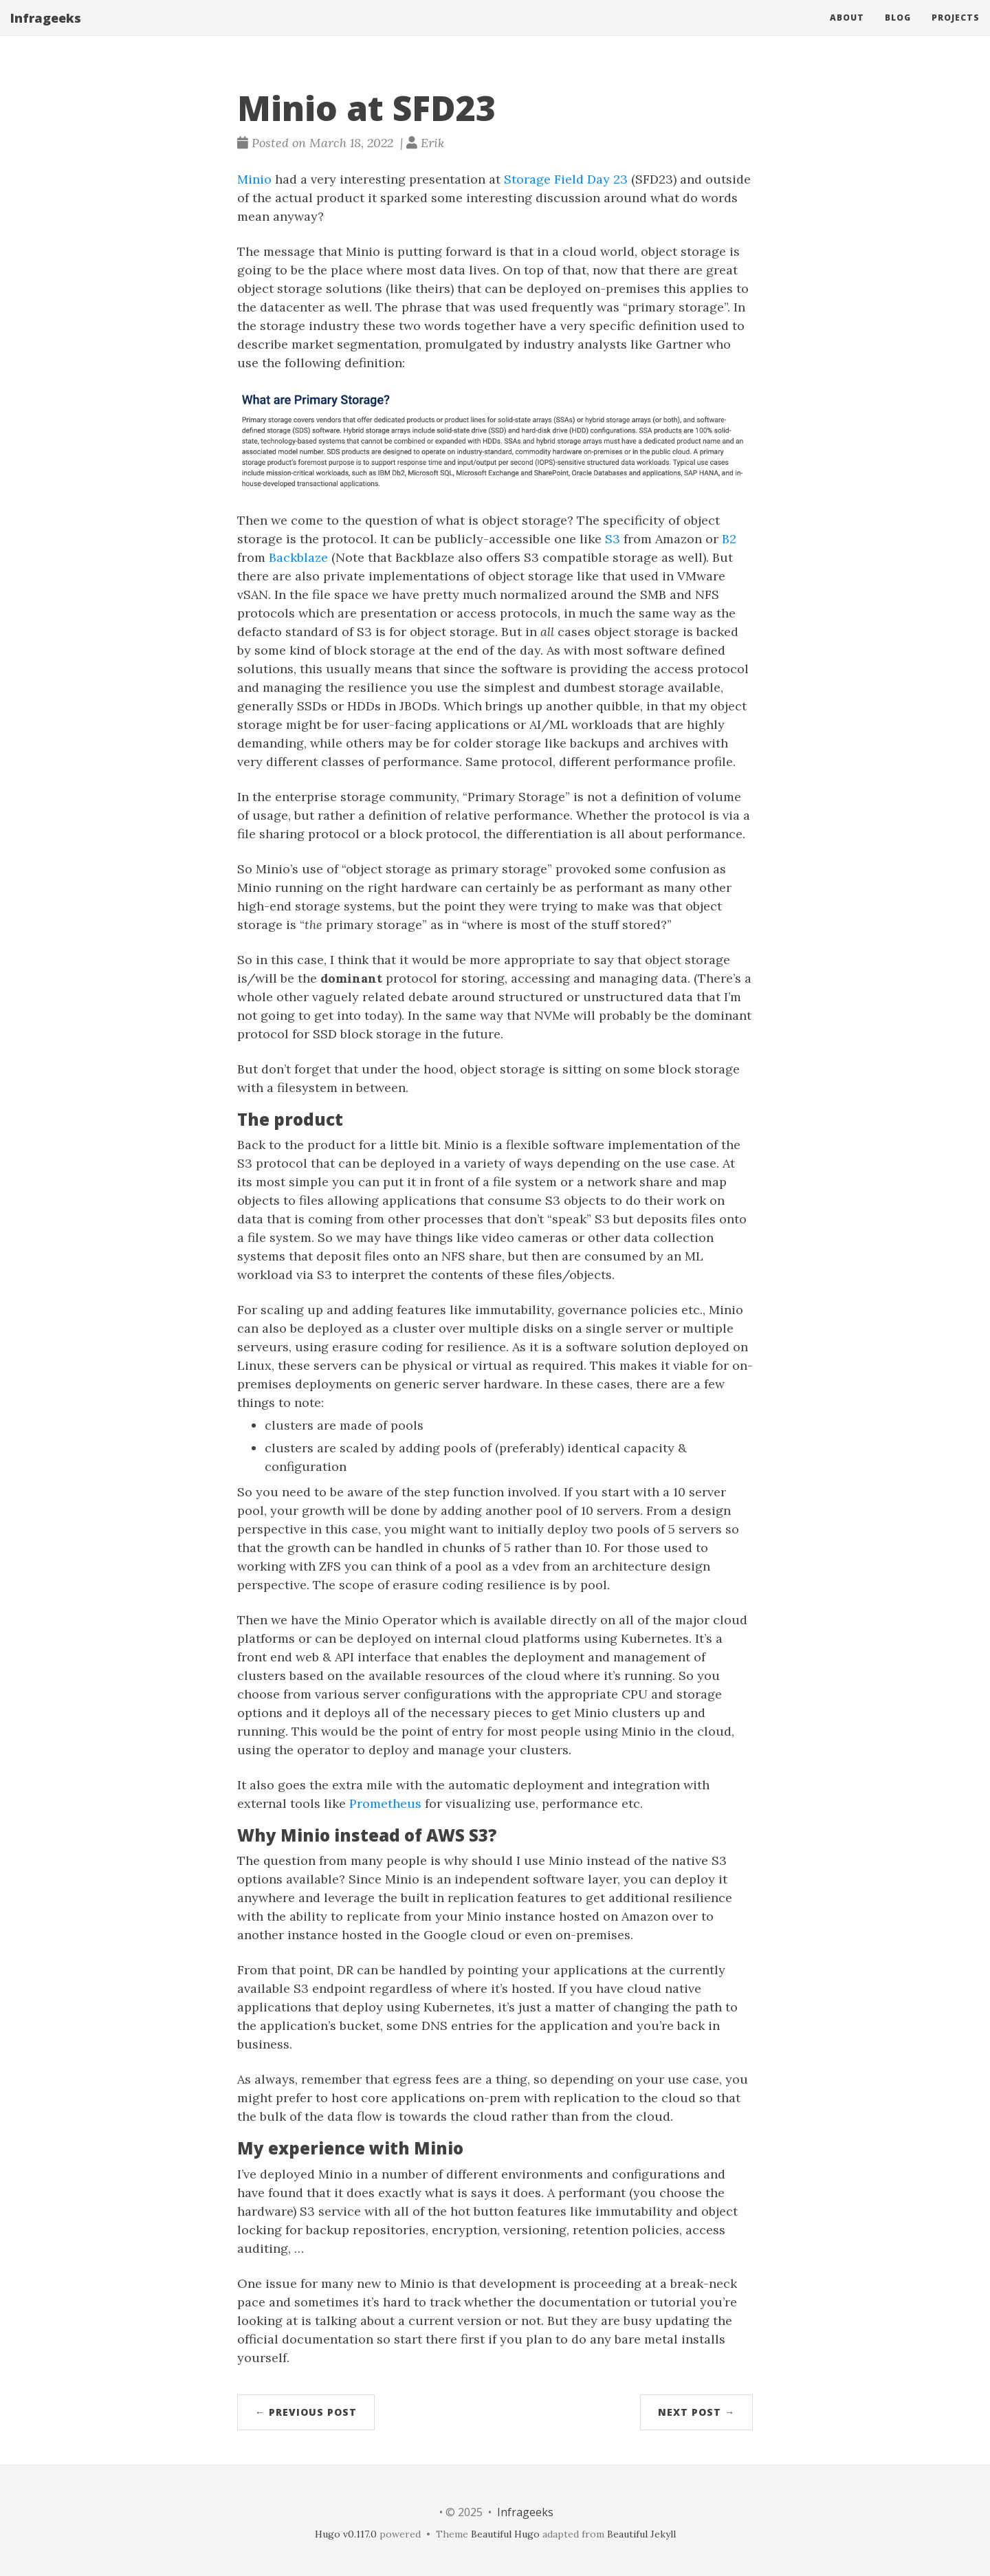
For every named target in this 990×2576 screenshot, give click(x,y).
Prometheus (385, 1803)
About (847, 30)
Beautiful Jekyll (641, 2534)
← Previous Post (306, 2412)
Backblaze (298, 557)
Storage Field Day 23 (566, 179)
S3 (612, 539)
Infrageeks (45, 31)
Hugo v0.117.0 (346, 2534)
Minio (254, 179)
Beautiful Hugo (505, 2534)
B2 (729, 539)
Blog (898, 30)
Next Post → (696, 2412)
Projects (956, 30)
